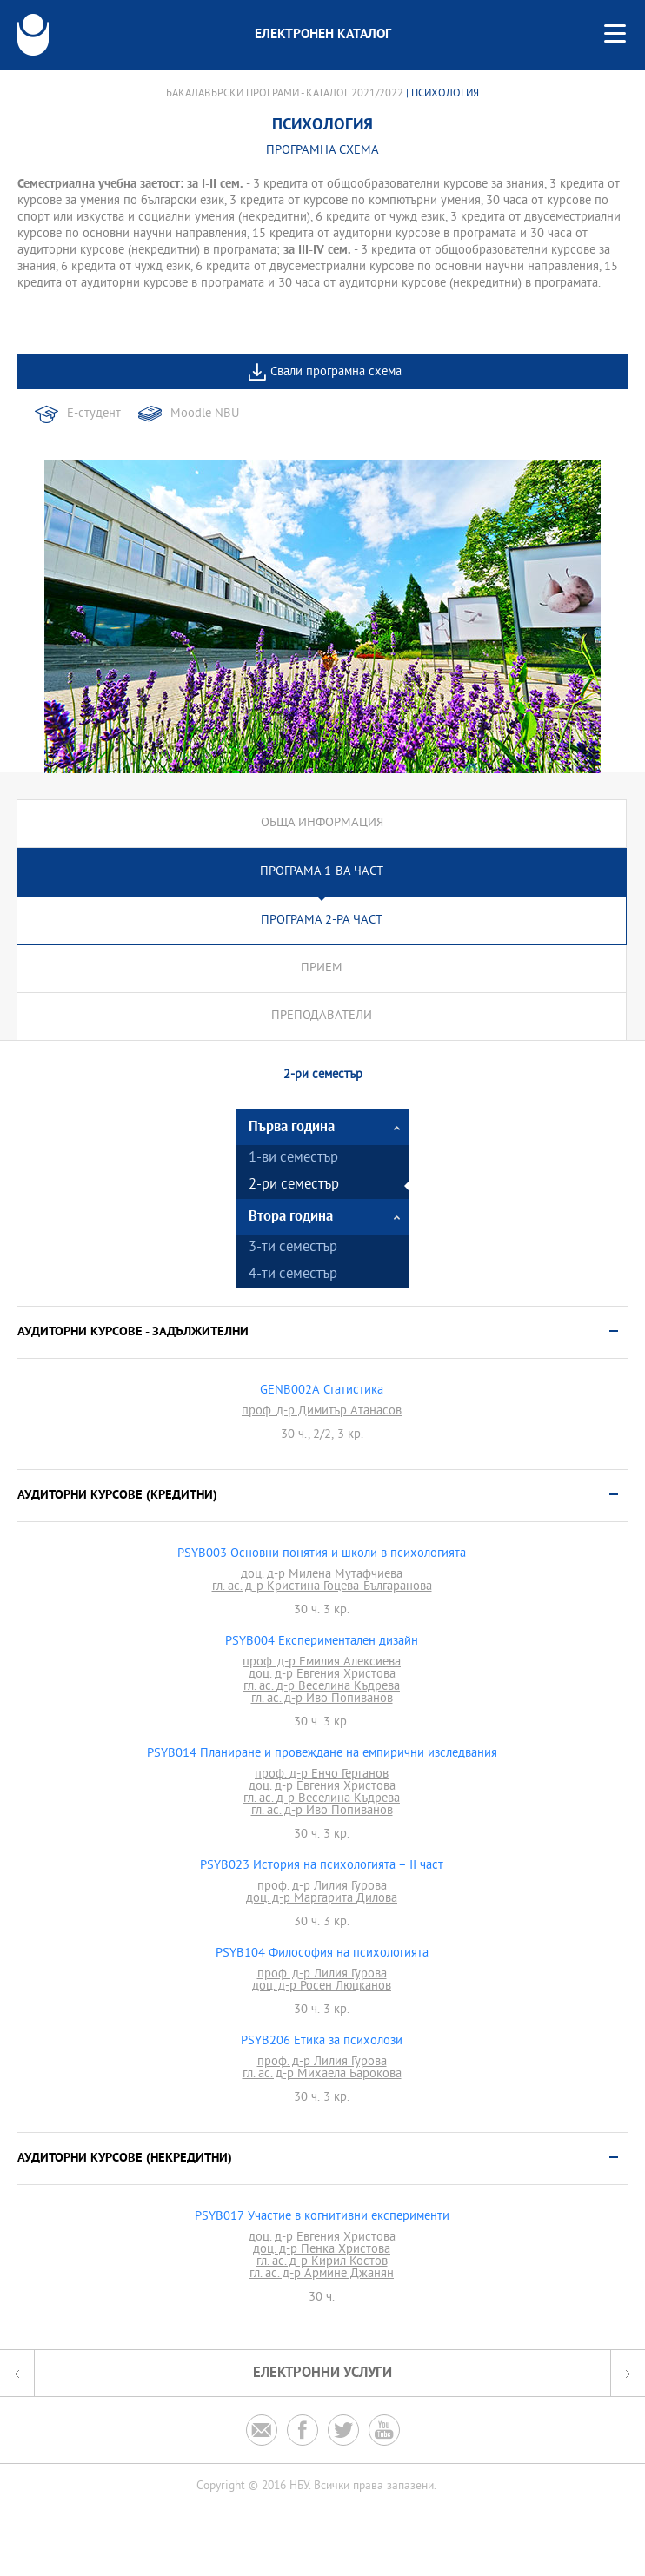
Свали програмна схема (336, 372)
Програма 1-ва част (321, 872)
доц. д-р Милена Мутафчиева (321, 1575)
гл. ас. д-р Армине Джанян (321, 2274)
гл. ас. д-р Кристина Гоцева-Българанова (322, 1587)
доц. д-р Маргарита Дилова (321, 1899)
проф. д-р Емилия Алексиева (322, 1663)
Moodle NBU (204, 414)
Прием (321, 968)
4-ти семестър (293, 1275)
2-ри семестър (294, 1185)
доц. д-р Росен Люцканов (321, 1987)
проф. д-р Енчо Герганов (322, 1775)
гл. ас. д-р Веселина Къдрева (321, 1687)
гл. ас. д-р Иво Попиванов (322, 1699)
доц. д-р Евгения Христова (322, 1675)
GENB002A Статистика (321, 1391)
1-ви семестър (293, 1158)
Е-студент (94, 414)
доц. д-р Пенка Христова (321, 2250)
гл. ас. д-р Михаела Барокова (322, 2075)
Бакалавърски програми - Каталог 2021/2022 (284, 94)
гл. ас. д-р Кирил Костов (322, 2262)
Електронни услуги (322, 2373)
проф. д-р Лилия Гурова (322, 1887)
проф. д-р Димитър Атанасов (322, 1412)
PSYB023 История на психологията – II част (321, 1866)
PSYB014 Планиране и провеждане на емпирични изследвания (322, 1754)
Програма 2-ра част (321, 920)
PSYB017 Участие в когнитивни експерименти (322, 2217)
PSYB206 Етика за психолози (321, 2042)
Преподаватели (321, 1016)
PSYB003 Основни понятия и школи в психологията (321, 1554)
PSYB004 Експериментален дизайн (321, 1642)
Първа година (292, 1127)
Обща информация (322, 823)
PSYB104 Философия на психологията (322, 1954)
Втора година (291, 1217)
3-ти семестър (293, 1248)
